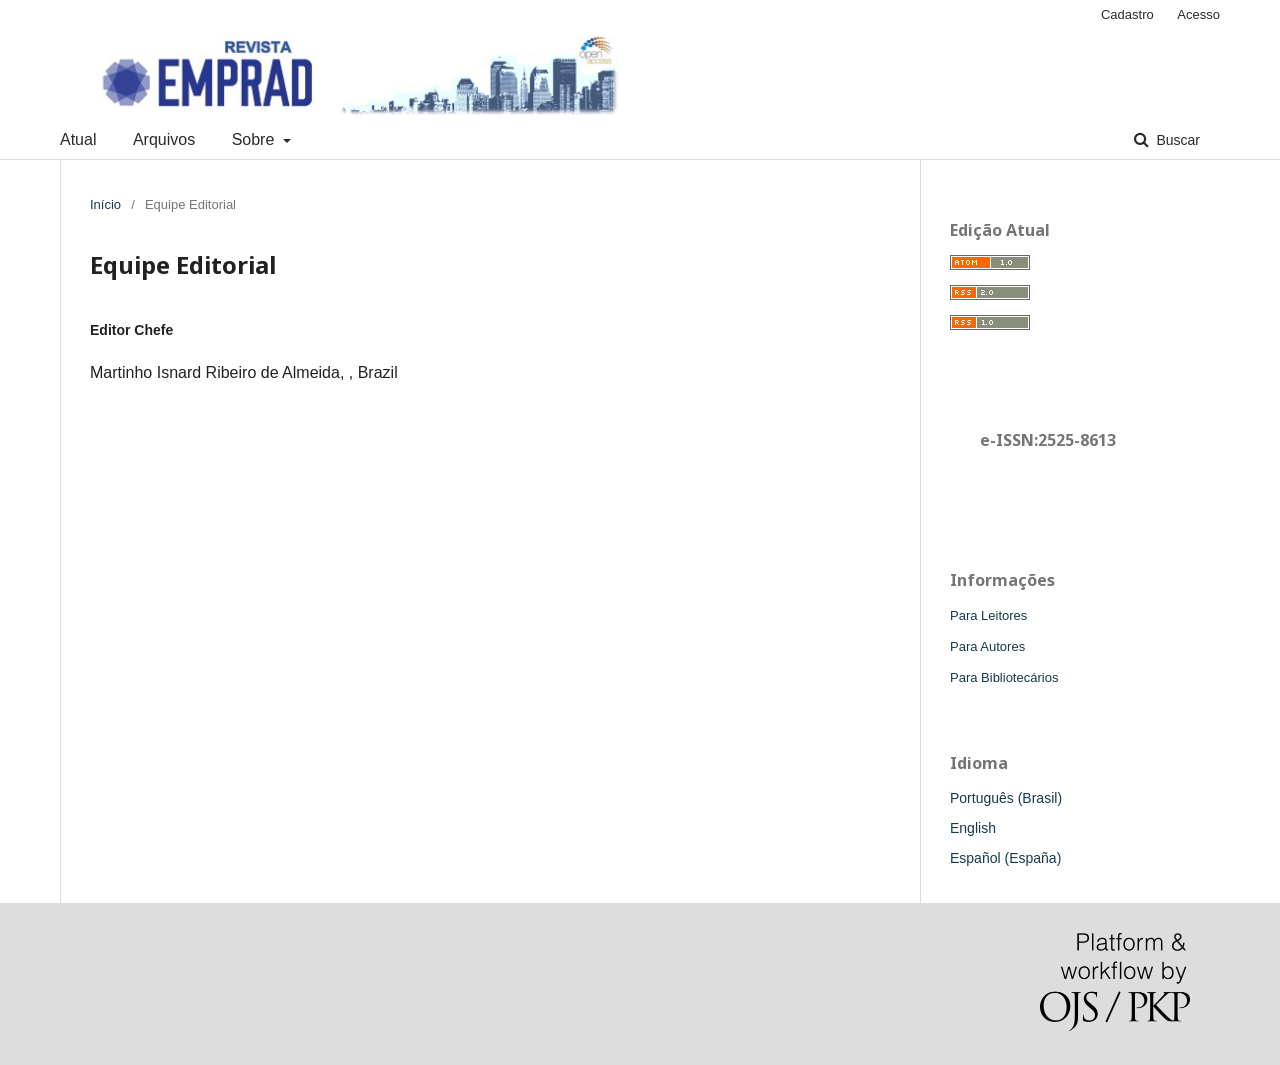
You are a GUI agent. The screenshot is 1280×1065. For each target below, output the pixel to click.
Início (105, 204)
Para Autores (987, 646)
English (973, 828)
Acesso (1198, 14)
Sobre (255, 139)
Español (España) (1005, 858)
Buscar (1176, 140)
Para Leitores (988, 615)
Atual (78, 139)
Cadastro (1127, 14)
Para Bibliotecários (1004, 677)
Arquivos (164, 139)
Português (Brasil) (1006, 798)
